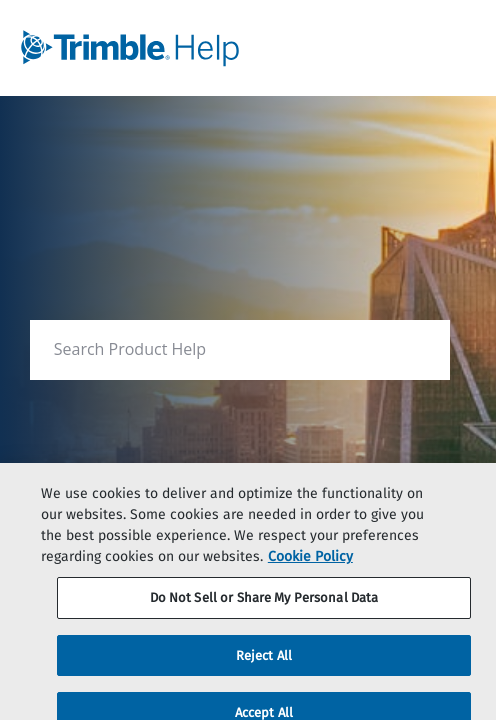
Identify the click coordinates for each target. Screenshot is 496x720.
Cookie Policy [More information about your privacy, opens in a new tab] (310, 562)
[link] (200, 48)
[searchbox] (413, 349)
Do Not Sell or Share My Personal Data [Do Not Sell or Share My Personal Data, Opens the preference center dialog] (264, 603)
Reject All (264, 661)
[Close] (464, 501)
